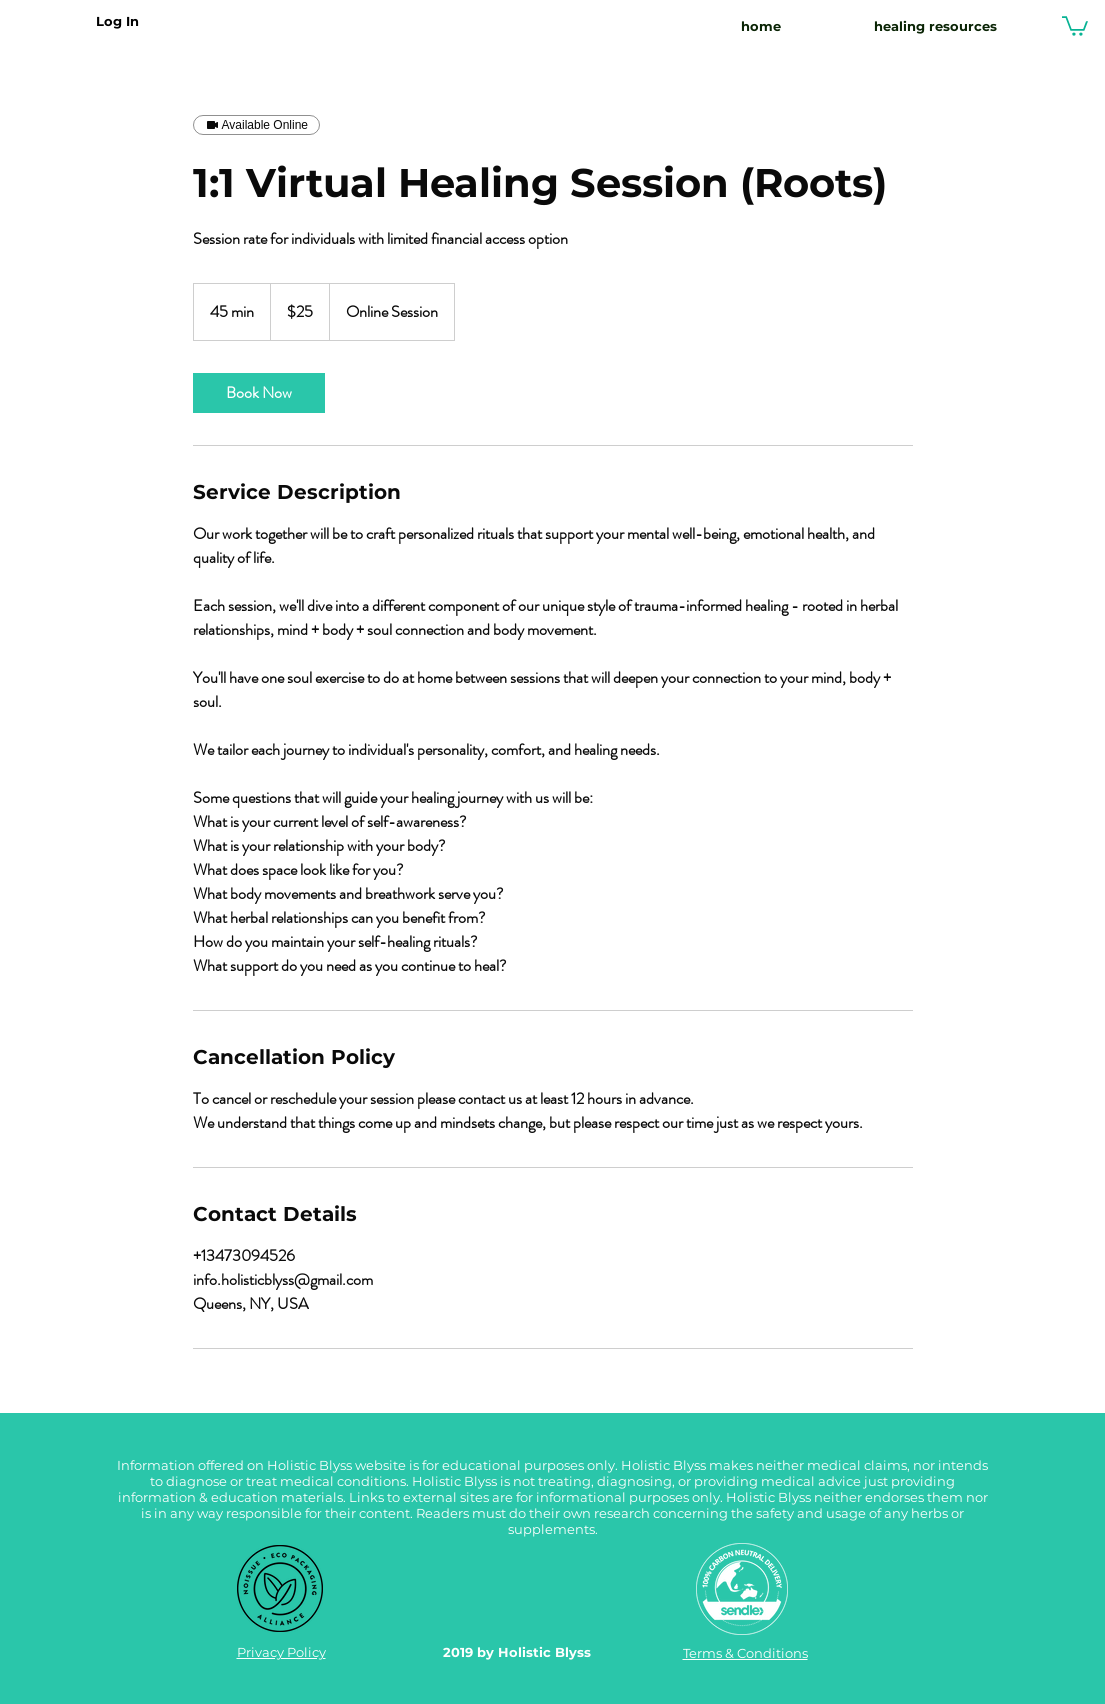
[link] (259, 393)
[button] (1075, 25)
